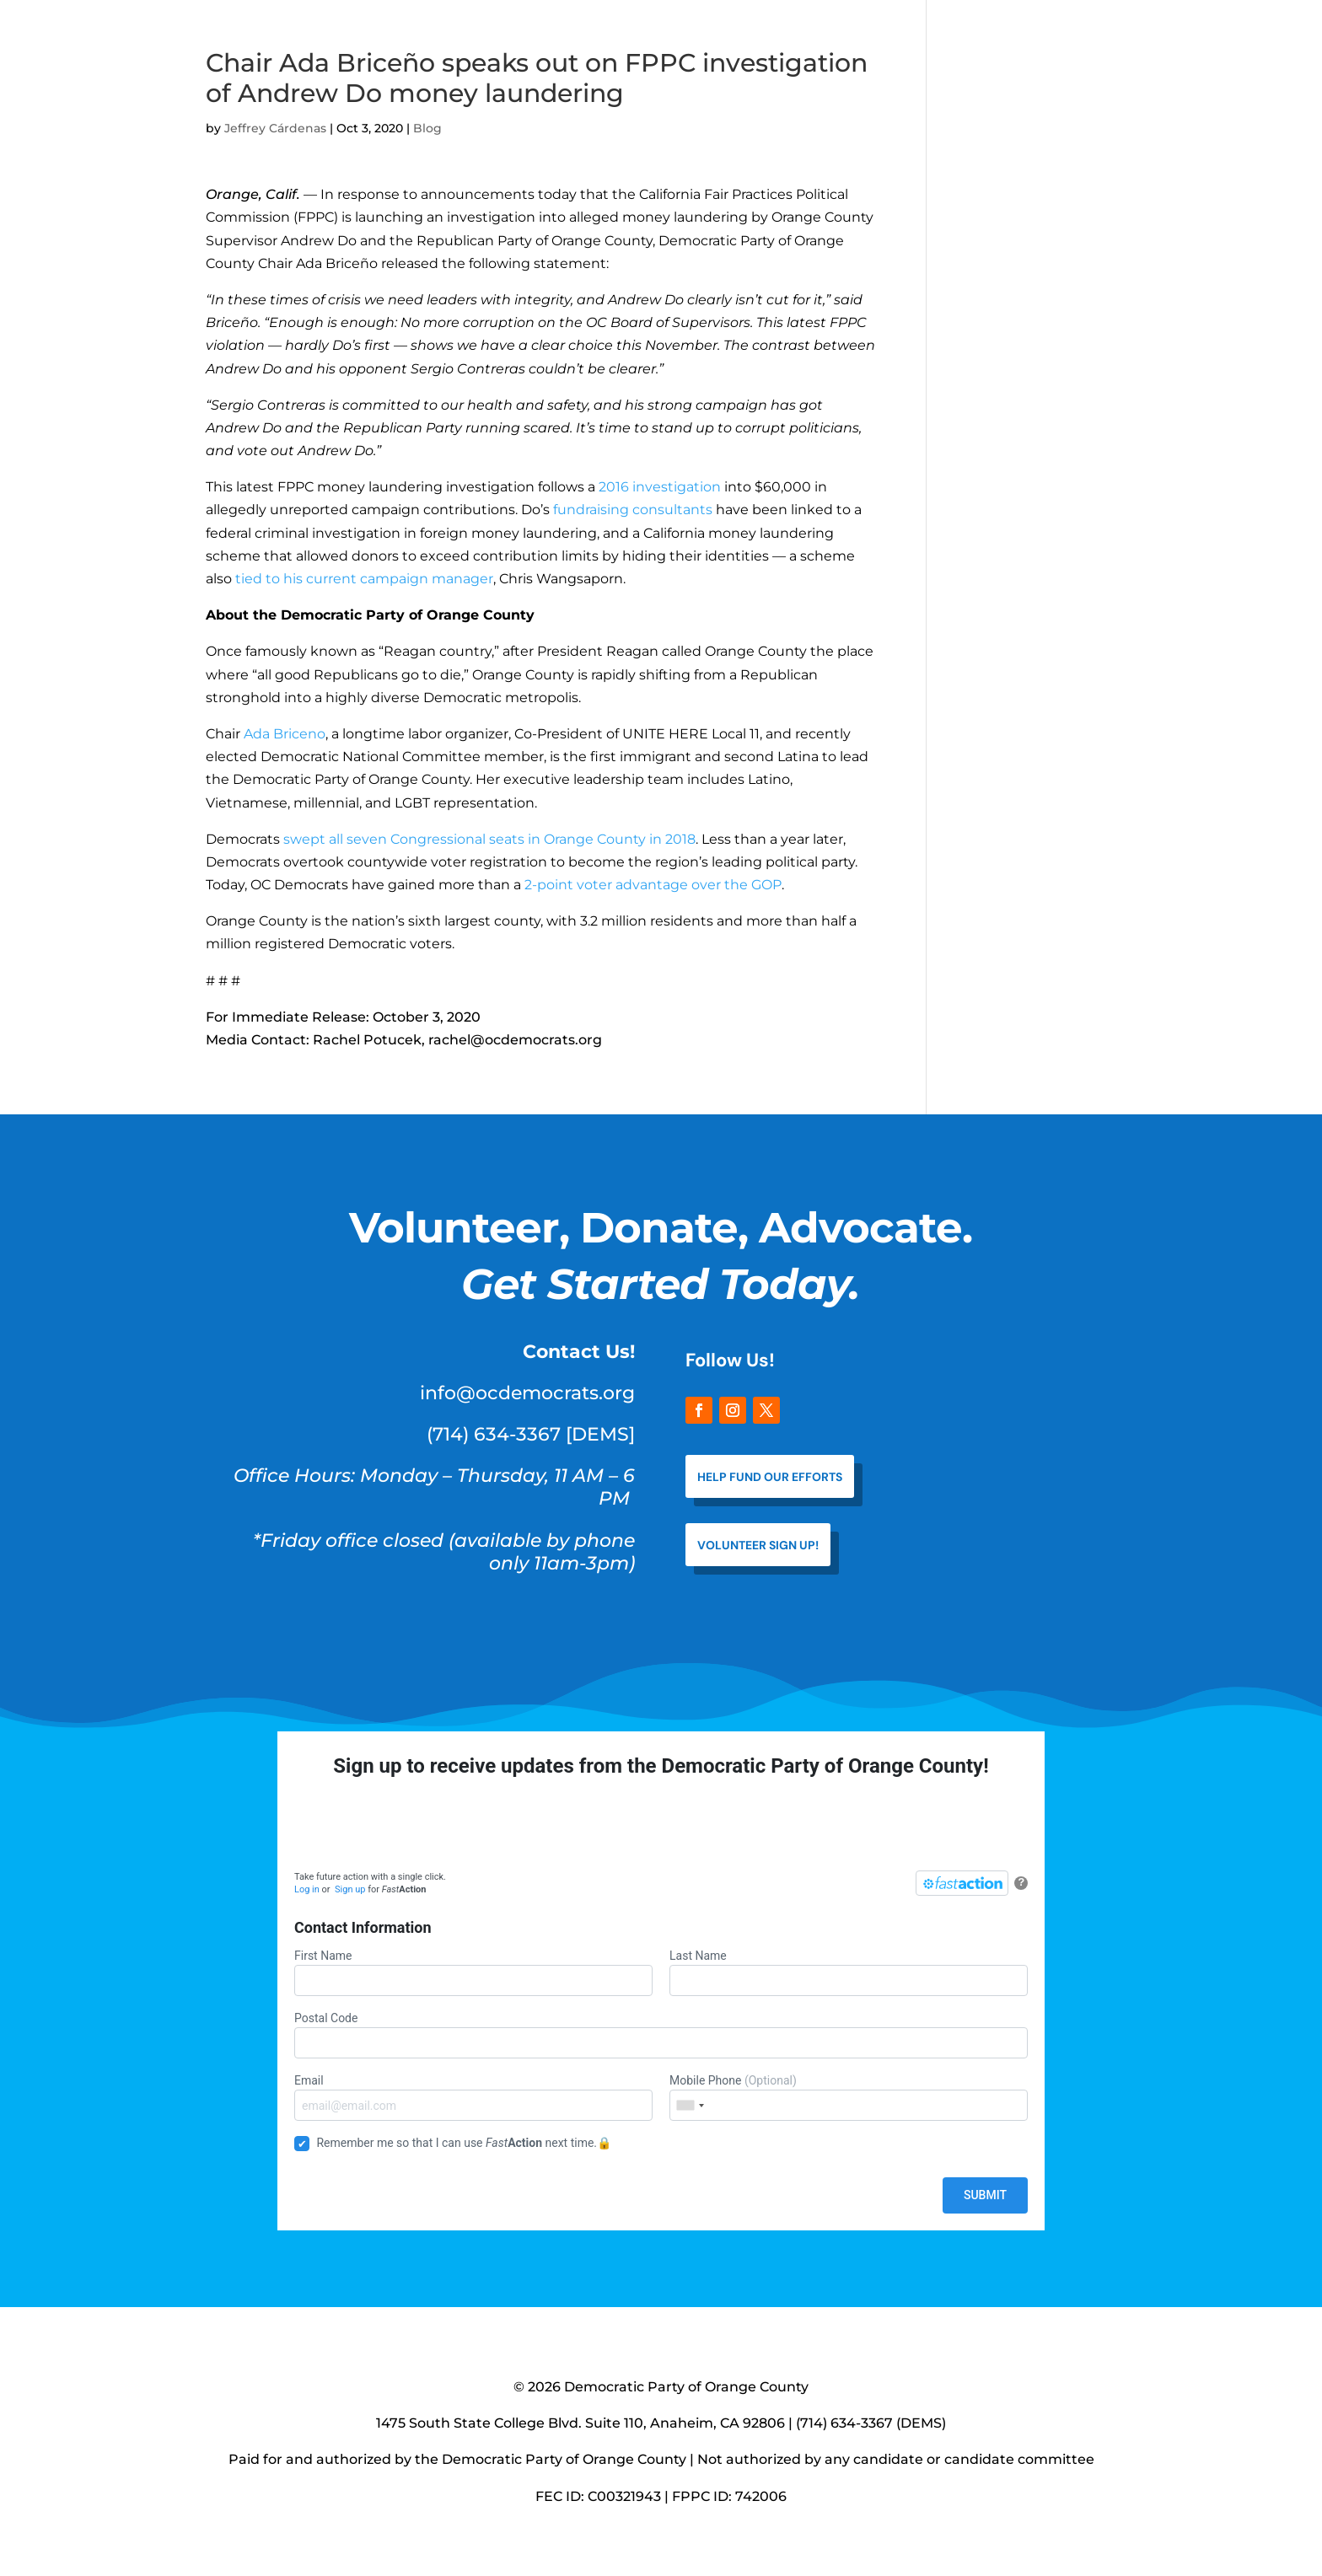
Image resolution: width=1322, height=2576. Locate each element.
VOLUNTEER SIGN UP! (758, 1545)
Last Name (848, 1972)
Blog (427, 128)
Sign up (350, 1889)
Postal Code (661, 2034)
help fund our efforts (769, 1476)
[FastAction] (962, 1883)
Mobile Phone (848, 2097)
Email (473, 2097)
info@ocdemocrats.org (527, 1393)
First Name (473, 1972)
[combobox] (689, 2105)
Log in (307, 1889)
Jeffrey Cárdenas (275, 128)
